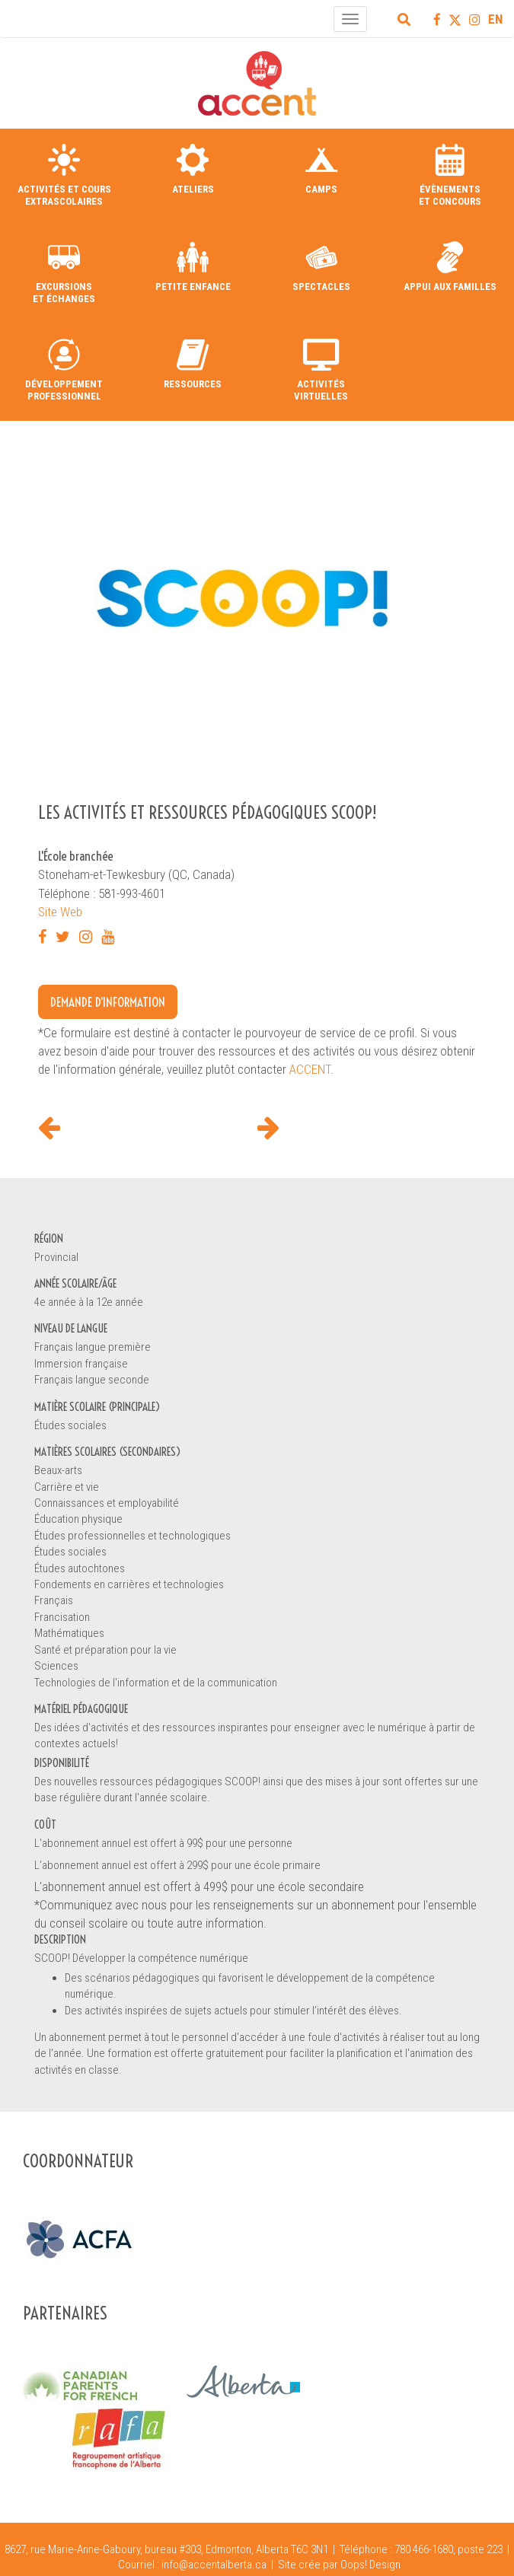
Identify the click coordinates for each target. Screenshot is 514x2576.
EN (495, 19)
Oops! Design (370, 2564)
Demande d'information (107, 1002)
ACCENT (309, 1069)
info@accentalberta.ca (214, 2564)
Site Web (60, 911)
